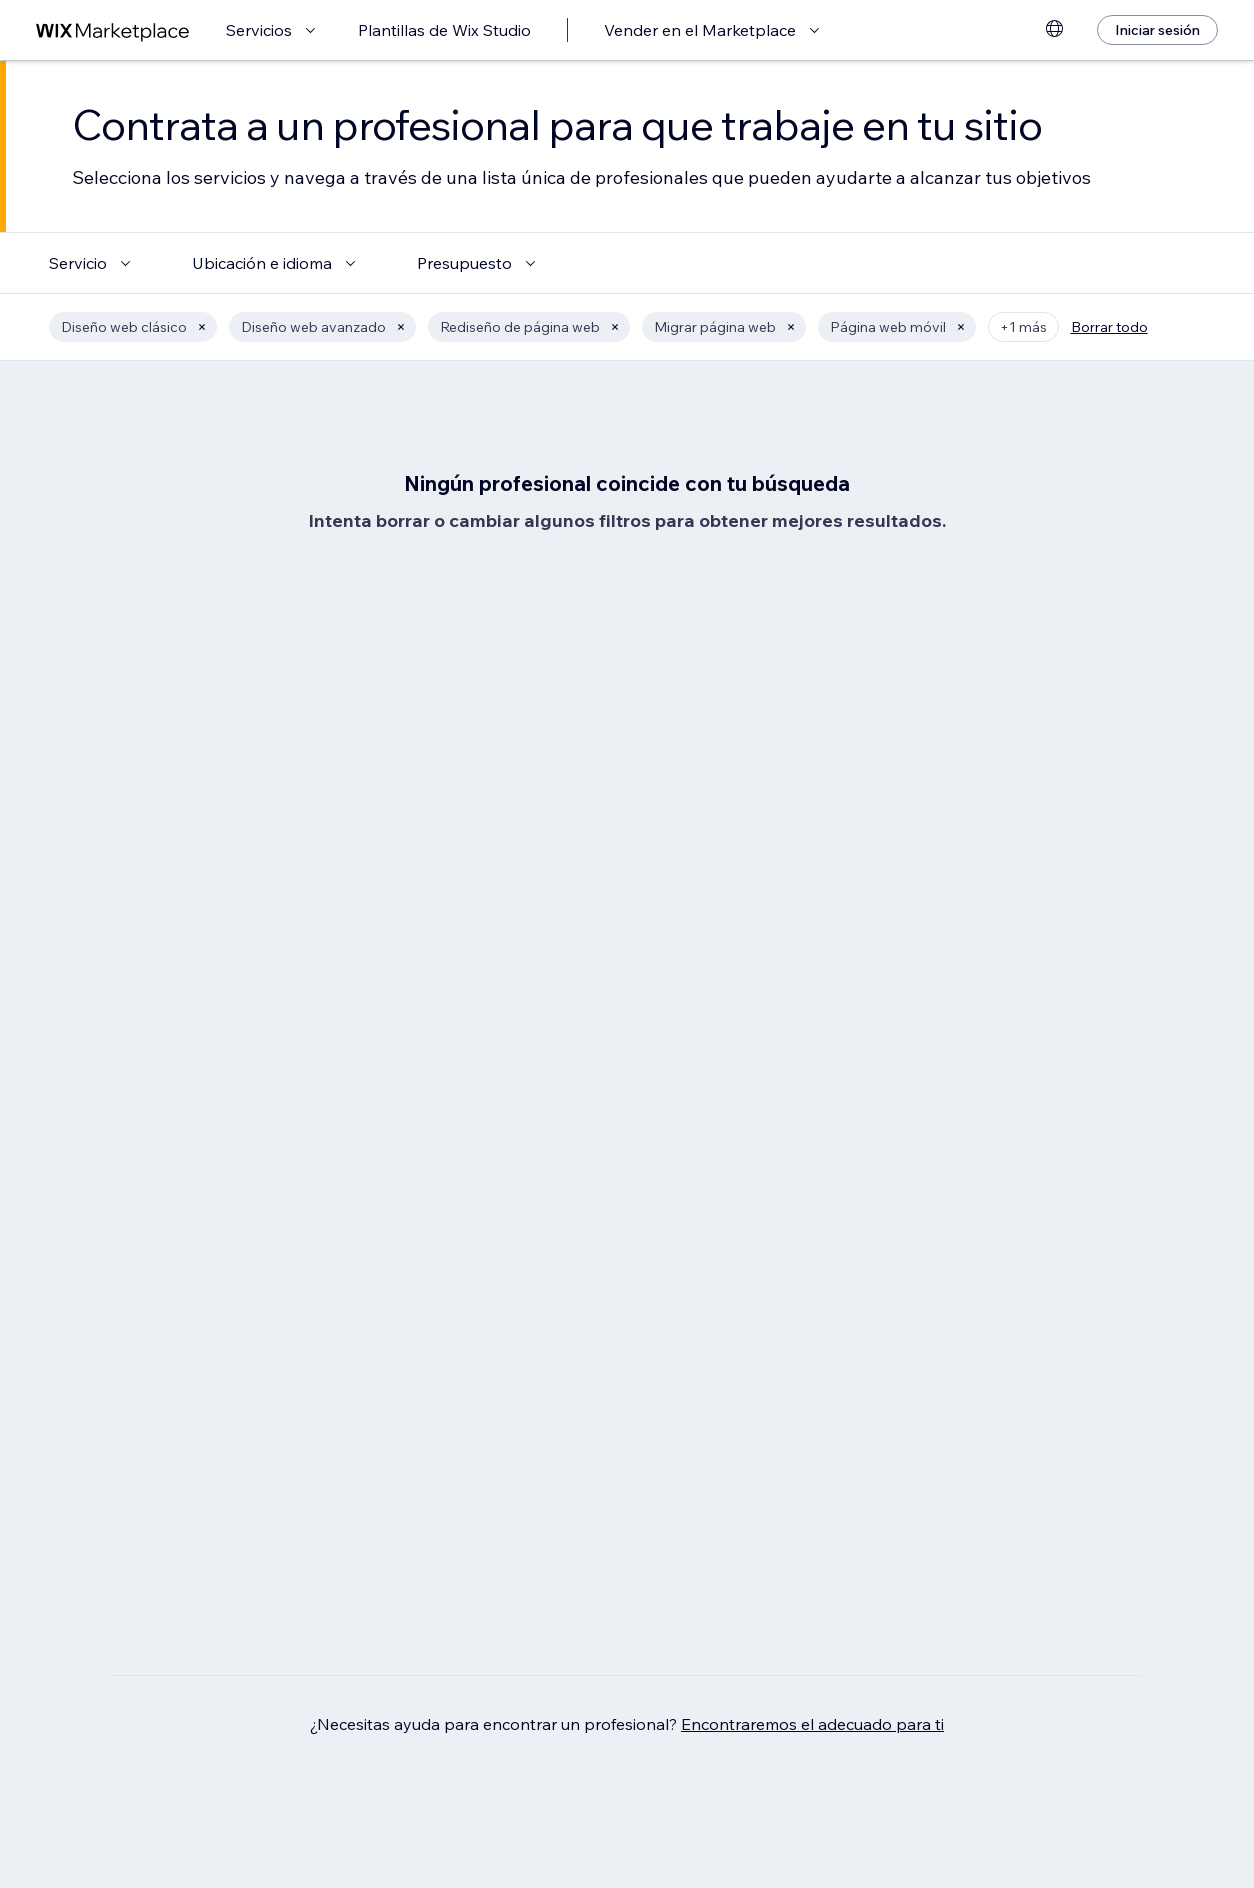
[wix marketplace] (113, 30)
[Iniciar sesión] (1157, 30)
